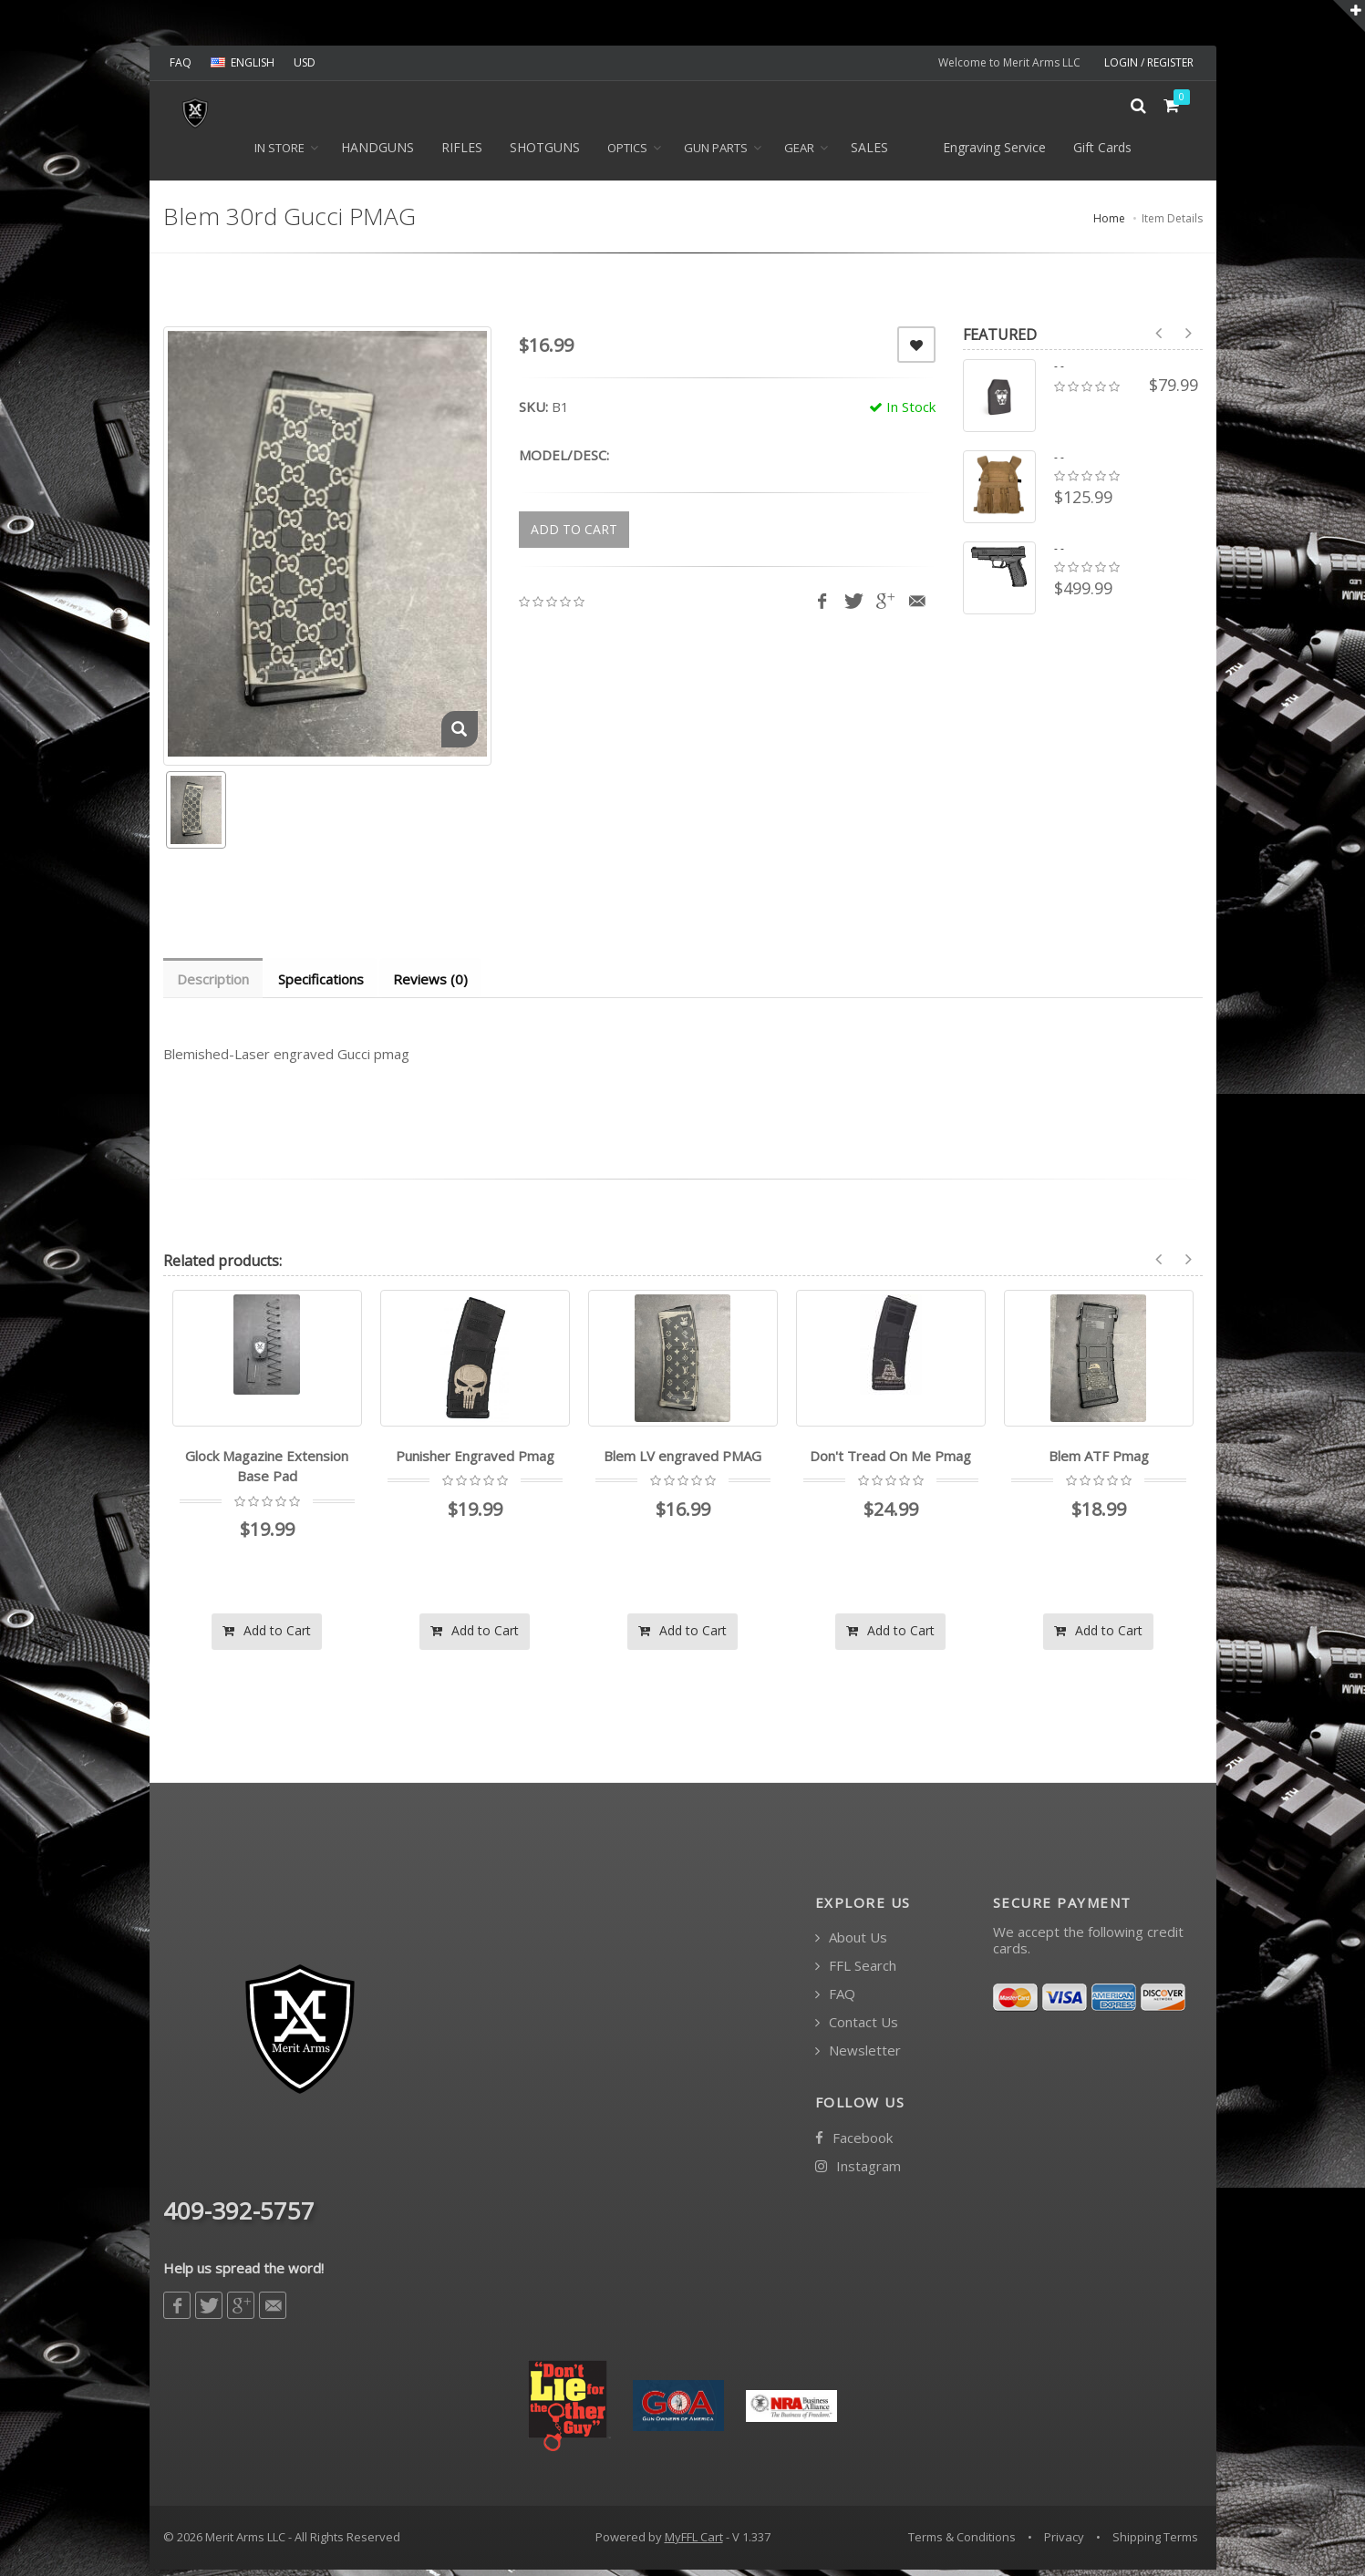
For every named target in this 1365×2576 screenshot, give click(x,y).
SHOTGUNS (545, 152)
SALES (869, 152)
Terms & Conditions (962, 2543)
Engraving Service (994, 152)
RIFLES (461, 152)
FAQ (180, 62)
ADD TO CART (574, 534)
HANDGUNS (377, 152)
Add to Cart (266, 1636)
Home (1109, 224)
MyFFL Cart (694, 2543)
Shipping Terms (1155, 2543)
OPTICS (627, 153)
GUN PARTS (716, 153)
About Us (851, 1944)
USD (304, 62)
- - (1059, 372)
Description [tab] (214, 984)
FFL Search (855, 1972)
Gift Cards (1102, 152)
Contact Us (856, 2028)
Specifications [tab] (324, 984)
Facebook (854, 2144)
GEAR (799, 153)
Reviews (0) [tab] (435, 984)
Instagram (858, 2172)
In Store (279, 153)
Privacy (1064, 2543)
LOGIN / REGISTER (1149, 62)
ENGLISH (242, 62)
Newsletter (858, 2057)
